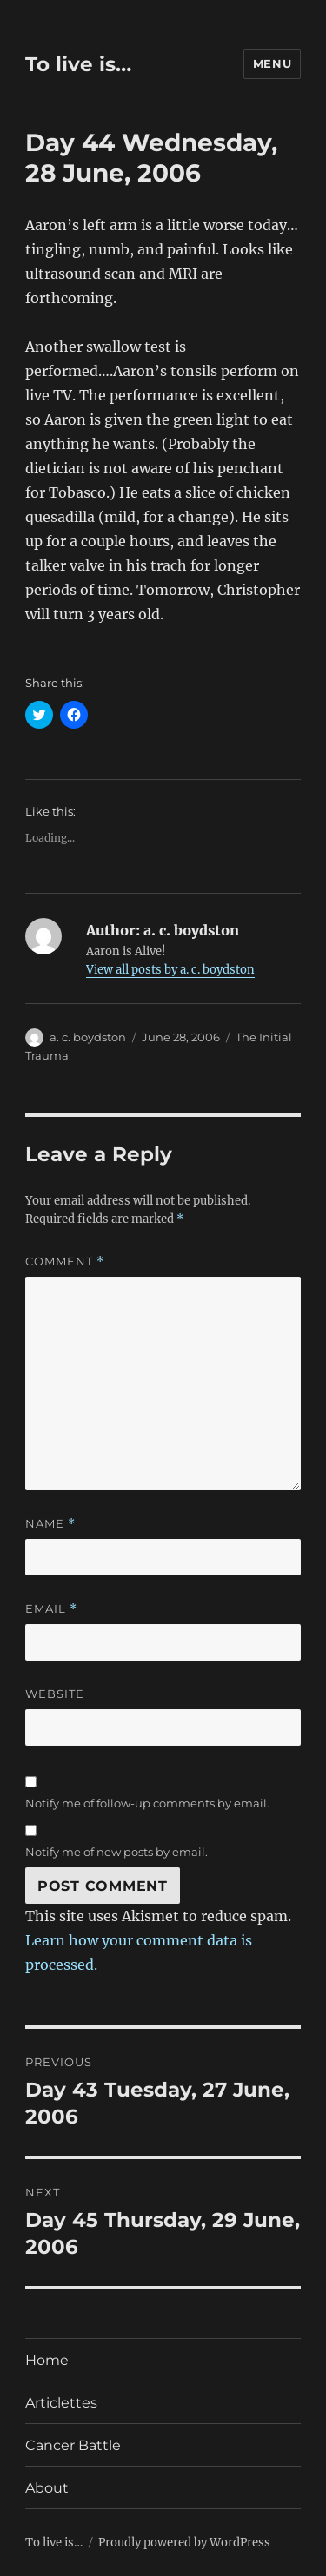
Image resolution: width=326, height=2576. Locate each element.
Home (47, 2360)
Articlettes (61, 2402)
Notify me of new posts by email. (116, 1852)
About (47, 2488)
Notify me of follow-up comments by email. (147, 1803)
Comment (64, 1261)
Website (54, 1694)
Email (51, 1609)
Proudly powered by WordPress (184, 2542)
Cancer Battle (73, 2445)
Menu (272, 63)
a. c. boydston (88, 1037)
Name (50, 1523)
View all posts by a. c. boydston (170, 969)
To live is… (78, 64)
